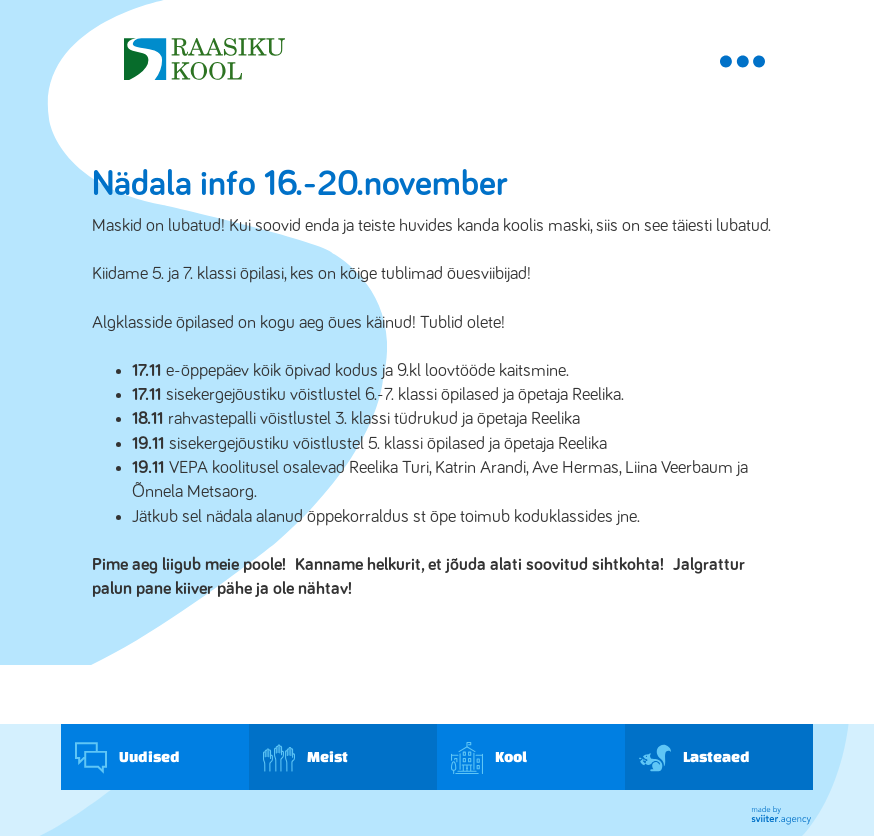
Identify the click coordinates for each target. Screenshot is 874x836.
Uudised (127, 758)
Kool (489, 758)
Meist (305, 758)
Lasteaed (694, 758)
